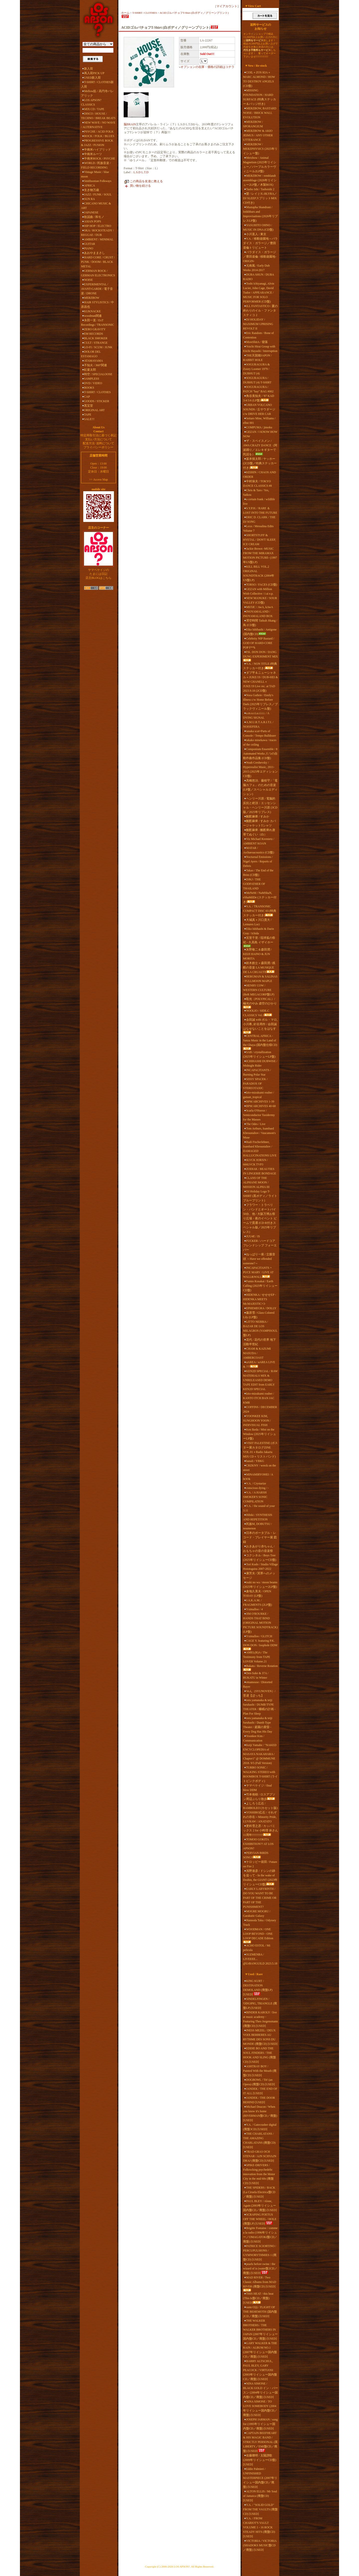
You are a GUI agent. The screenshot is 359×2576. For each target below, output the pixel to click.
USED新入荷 (92, 77)
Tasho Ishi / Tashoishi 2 (260, 189)
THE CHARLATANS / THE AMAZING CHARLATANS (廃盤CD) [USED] (259, 2140)
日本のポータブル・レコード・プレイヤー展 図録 (260, 1537)
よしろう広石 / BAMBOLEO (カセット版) (260, 1806)
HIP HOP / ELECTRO (97, 226)
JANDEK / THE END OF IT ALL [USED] (260, 2091)
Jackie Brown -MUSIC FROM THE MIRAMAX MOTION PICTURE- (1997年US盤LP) (260, 555)
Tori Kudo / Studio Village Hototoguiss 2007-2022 (260, 1567)
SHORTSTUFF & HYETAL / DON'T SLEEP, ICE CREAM (259, 539)
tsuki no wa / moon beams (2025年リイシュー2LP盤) (260, 1585)
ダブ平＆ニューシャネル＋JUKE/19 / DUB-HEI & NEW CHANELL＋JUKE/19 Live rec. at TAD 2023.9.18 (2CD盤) (260, 681)
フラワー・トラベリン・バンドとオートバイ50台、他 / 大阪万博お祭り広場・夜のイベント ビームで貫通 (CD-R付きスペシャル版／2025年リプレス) (260, 1218)
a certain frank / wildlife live (259, 501)
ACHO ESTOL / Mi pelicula (256, 1948)
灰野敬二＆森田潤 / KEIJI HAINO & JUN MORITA (257, 954)
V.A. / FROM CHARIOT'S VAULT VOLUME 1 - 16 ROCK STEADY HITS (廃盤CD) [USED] (259, 2527)
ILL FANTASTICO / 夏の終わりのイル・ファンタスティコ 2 (260, 310)
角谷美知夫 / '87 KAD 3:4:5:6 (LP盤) (258, 398)
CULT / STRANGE (96, 342)
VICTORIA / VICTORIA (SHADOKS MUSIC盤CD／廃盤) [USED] (259, 2545)
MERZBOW (91, 298)
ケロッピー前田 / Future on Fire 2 (260, 1864)
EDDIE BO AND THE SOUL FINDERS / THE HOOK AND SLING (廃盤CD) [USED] (259, 2055)
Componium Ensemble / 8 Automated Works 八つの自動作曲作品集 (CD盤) (260, 753)
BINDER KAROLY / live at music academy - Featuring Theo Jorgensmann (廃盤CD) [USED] (260, 2019)
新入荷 (88, 68)
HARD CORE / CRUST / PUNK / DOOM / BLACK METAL (98, 262)
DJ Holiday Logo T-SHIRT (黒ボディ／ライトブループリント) (260, 1196)
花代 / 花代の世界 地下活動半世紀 (259, 1342)
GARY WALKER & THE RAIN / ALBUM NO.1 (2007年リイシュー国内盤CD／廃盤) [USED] (260, 2349)
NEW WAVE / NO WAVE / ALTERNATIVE (98, 125)
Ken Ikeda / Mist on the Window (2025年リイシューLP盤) (259, 1434)
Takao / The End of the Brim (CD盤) (258, 873)
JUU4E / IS (253, 1236)
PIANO (88, 248)
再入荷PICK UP (94, 73)
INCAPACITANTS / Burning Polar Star (257, 1072)
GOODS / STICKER (96, 401)
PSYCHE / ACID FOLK (98, 131)
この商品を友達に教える (146, 181)
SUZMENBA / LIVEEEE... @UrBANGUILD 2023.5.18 (260, 1959)
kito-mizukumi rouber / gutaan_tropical (258, 1095)
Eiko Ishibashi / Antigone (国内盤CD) (259, 632)
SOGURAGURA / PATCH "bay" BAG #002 (258, 389)
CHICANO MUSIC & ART (96, 206)
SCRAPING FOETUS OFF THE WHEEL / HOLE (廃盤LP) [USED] (259, 2219)
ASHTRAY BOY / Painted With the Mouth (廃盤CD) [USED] (259, 2071)
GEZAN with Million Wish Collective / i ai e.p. (258, 591)
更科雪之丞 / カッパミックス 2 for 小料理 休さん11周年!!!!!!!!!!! (260, 1830)
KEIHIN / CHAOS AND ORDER (259, 475)
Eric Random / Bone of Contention (258, 335)
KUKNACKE (92, 311)
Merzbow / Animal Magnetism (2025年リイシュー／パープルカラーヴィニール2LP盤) (259, 164)
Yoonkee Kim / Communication (253, 1738)
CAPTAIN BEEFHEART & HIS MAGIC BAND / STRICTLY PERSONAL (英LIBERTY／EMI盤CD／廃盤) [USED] (260, 2442)
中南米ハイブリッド (97, 149)
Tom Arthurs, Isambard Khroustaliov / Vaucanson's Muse (259, 1133)
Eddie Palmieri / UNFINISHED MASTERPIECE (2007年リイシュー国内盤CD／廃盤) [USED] (260, 2478)
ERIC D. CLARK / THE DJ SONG (259, 519)
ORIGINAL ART (94, 410)
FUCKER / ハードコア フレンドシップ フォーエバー (260, 1245)
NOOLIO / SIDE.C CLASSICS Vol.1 (257, 1013)
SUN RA (89, 199)
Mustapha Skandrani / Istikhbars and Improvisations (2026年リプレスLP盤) (260, 213)
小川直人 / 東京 (256, 234)
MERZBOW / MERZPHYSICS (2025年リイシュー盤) (260, 149)
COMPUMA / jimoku (259, 427)
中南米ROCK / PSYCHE (99, 158)
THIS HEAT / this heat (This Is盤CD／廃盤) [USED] (258, 2298)
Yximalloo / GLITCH (259, 1636)
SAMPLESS (91, 378)
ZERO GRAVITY (95, 329)
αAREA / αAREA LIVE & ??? (259, 1364)
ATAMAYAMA (93, 360)
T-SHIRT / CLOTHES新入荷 (97, 84)
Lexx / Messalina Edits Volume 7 (258, 528)
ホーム (125, 12)
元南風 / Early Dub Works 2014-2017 (256, 268)
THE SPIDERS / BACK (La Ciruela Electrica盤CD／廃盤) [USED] (259, 2192)
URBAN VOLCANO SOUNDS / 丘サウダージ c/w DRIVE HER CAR (259, 409)
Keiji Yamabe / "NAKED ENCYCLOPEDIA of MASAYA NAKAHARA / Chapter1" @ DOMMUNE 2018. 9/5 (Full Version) (259, 1754)
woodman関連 (93, 316)
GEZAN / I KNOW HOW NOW (260, 434)
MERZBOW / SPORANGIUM (253, 124)
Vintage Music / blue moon (95, 174)
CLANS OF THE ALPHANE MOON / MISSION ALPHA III (256, 1182)
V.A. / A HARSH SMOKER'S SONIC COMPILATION (255, 1497)
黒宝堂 (88, 405)
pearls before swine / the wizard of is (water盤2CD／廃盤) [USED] (260, 2268)
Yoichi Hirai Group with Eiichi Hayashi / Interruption (260, 349)
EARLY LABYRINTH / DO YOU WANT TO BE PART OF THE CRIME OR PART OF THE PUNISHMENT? (259, 1898)
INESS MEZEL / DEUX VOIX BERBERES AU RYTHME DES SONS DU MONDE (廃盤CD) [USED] (260, 2037)
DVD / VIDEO (93, 383)
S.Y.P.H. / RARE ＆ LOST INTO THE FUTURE (260, 510)
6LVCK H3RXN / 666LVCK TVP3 (255, 1162)
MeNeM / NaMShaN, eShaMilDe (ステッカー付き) (259, 897)
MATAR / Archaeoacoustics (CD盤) (258, 850)
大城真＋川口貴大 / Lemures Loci (257, 922)
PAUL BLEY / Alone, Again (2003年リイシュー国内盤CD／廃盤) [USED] (260, 2205)
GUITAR (89, 244)
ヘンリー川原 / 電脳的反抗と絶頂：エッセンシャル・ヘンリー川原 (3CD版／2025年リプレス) (260, 805)
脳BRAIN (130, 124)
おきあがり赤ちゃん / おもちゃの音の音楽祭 (258, 1549)
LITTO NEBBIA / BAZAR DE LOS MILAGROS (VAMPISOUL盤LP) (260, 1328)
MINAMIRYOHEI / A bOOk (258, 1477)
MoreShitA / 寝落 (257, 342)
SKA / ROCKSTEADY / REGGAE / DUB (97, 233)
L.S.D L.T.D (140, 172)
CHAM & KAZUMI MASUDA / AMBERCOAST (257, 1353)
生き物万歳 (91, 190)
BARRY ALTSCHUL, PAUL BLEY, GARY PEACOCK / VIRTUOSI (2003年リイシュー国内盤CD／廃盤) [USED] (260, 2370)
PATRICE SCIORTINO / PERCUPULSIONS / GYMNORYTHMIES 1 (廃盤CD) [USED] (259, 2252)
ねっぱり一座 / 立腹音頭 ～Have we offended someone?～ (259, 1259)
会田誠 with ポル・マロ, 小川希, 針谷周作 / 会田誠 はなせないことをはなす (260, 1026)
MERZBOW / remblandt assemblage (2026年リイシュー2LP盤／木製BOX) (259, 180)
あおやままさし (94, 253)
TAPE (87, 414)
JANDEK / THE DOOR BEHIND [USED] (259, 2100)
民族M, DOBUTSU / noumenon (257, 1526)
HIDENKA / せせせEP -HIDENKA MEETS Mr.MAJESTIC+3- (259, 1299)
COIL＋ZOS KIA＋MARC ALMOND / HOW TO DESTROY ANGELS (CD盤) (259, 79)
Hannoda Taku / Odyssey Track (259, 1923)
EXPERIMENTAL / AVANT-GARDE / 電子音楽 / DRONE (97, 289)
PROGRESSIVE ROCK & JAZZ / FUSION (97, 143)
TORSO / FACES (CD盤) (261, 584)
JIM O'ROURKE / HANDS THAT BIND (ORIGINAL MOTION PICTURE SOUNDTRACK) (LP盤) (260, 1622)
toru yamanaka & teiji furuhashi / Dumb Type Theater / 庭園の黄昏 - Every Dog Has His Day (257, 1724)
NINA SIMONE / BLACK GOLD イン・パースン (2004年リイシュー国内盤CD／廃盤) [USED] (260, 2390)
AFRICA (89, 185)
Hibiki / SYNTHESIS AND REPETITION (257, 1517)
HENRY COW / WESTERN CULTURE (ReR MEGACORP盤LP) (258, 990)
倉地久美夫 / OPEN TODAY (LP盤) (257, 1594)
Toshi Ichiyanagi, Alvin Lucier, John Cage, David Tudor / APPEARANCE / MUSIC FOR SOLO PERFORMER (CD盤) (258, 292)
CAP (87, 396)
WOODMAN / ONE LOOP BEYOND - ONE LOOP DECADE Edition (258, 1935)
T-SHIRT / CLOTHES (97, 392)
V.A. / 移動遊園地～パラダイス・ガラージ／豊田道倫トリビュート (260, 243)
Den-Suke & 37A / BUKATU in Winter (256, 1675)
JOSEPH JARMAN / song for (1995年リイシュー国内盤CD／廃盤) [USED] (260, 2424)
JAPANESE (91, 212)
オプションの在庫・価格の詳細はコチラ (207, 67)
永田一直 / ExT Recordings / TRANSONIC (97, 322)
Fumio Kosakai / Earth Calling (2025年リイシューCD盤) (260, 1286)
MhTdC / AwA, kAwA (259, 607)
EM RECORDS (93, 333)
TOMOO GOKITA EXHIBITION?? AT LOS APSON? (258, 1844)
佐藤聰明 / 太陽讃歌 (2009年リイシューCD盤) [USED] (259, 2460)
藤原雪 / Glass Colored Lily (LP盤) (258, 1315)
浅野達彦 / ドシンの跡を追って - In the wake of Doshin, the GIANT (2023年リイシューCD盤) (260, 1877)
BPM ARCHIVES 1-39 (260, 1101)
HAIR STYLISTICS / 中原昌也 (97, 305)
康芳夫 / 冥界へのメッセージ (259, 1576)
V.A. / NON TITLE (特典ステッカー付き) (260, 666)
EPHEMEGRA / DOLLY (261, 1308)
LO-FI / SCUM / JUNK (98, 347)
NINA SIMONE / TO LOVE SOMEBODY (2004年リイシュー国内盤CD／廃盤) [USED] (260, 2408)
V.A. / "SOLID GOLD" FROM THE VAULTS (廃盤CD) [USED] (260, 2509)
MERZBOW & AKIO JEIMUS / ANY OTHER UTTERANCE (258, 135)
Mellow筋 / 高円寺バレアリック (97, 93)
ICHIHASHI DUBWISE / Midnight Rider (260, 1063)
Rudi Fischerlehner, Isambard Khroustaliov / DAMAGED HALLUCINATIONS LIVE (259, 1148)
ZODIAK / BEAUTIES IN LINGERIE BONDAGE (259, 1171)
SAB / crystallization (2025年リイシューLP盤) (259, 1054)
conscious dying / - (257, 1488)
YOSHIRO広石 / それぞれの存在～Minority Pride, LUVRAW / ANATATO (260, 1817)
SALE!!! (89, 419)
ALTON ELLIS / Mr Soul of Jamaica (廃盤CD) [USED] (260, 2496)
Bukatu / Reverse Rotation (260, 1667)
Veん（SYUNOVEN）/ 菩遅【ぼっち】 (259, 1693)
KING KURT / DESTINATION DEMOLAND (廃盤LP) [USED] (257, 1987)
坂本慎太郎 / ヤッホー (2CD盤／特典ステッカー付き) (260, 463)
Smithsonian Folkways (97, 181)
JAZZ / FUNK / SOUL (98, 194)
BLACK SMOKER (95, 338)
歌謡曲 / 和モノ (94, 217)
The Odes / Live (256, 1124)
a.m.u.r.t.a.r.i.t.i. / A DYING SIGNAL (256, 715)
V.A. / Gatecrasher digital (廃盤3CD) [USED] (259, 2127)
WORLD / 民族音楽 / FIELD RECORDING (96, 165)
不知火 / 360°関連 (95, 365)
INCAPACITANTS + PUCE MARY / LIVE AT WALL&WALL (258, 1272)
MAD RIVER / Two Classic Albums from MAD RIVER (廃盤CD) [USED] (259, 2283)
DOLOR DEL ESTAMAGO (91, 354)
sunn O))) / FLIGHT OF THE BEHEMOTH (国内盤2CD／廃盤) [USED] (260, 2311)
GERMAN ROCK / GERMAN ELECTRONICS (98, 273)
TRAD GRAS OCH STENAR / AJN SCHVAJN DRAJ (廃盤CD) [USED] (259, 2156)
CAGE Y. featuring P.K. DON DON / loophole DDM (260, 1644)
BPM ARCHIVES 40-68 (261, 1106)
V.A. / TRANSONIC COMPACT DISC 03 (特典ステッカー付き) (259, 911)
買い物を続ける (140, 185)
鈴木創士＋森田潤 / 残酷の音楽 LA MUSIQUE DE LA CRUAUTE (259, 967)
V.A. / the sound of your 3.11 (259, 1508)
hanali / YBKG (255, 1461)
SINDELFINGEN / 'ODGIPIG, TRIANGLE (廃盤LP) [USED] (260, 2003)
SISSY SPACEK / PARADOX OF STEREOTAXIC (255, 1083)
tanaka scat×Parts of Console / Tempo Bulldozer (259, 733)
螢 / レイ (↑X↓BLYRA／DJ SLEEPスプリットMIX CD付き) (260, 198)
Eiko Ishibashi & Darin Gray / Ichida (258, 931)
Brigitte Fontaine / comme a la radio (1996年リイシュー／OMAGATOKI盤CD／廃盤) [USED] (260, 2234)
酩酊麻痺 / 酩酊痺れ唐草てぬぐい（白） (259, 832)
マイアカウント (226, 6)
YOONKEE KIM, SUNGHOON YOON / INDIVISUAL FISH (257, 1420)
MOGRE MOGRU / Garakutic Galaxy (256, 1914)
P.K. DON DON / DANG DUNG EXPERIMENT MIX (260, 655)
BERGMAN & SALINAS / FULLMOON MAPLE (260, 979)
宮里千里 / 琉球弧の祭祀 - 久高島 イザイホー (259, 941)
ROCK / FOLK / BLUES (99, 136)
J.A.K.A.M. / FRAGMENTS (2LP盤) (257, 1603)
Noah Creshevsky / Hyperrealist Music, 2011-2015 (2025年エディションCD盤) (260, 769)
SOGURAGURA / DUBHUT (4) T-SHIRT (257, 380)
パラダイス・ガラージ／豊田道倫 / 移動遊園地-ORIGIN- (259, 256)
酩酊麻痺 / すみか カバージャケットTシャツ (259, 823)
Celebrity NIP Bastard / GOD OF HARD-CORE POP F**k (258, 643)
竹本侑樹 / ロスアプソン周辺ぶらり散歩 (259, 1797)
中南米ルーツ (93, 154)
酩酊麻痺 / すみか (257, 816)
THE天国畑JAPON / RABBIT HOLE (257, 358)
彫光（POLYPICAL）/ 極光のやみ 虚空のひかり (260, 1002)
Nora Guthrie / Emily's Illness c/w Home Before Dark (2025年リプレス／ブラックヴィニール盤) (260, 701)
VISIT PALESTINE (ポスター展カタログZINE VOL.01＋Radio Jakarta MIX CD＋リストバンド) (260, 1449)
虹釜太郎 (90, 369)
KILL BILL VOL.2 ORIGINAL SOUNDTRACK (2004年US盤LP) (258, 573)
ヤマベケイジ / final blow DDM (257, 1788)
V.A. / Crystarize (256, 1483)
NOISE (88, 280)
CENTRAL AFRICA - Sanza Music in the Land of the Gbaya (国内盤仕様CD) (260, 1042)
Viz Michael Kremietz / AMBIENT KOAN (258, 841)
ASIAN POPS (92, 221)
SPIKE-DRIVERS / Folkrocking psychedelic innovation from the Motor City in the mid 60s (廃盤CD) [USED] (259, 2174)
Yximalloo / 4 (254, 1609)
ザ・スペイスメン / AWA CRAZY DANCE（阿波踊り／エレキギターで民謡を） (260, 447)
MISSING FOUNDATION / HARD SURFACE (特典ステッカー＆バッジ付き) (259, 97)
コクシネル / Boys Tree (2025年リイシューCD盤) (259, 1558)
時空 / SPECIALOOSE (98, 374)
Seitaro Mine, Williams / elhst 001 (259, 421)
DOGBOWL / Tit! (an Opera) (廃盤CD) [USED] (259, 2082)
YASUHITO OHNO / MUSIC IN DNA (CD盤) (258, 227)
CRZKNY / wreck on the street (259, 1468)
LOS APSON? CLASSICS (91, 102)
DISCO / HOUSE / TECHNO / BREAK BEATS (98, 116)
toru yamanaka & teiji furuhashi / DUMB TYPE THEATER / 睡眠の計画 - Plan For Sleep (259, 1706)
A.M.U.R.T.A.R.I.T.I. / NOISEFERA (258, 724)
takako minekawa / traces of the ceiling (259, 742)
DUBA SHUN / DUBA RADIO (258, 277)
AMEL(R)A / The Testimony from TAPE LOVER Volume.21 (256, 1657)
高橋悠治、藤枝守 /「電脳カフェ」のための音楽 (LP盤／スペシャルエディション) (260, 787)
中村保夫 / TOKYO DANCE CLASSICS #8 (257, 483)
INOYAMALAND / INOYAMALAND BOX (257, 614)
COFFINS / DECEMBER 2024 (260, 1409)
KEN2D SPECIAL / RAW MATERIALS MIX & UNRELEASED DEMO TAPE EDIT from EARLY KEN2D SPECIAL (260, 1380)
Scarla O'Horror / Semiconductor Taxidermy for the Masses (259, 1115)
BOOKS (89, 387)
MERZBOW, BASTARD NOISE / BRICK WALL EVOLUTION (259, 113)
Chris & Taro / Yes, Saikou (256, 492)
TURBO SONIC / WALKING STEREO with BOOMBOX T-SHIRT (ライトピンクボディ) (260, 1774)
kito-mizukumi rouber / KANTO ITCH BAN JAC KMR (258, 1398)
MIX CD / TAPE (94, 109)
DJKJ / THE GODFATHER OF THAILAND (254, 884)
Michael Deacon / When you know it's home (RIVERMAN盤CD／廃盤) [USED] (260, 2113)
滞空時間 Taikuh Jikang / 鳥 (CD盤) (260, 623)
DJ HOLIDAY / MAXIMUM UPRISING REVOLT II (258, 324)
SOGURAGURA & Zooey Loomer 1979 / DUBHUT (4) (256, 369)
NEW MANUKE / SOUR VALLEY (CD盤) (260, 600)
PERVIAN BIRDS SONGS (255, 1855)
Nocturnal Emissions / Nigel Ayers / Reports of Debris (258, 861)
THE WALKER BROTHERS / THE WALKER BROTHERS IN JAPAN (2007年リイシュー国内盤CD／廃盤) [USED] (260, 2329)
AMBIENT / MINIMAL (98, 239)
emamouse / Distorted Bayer (257, 1684)
